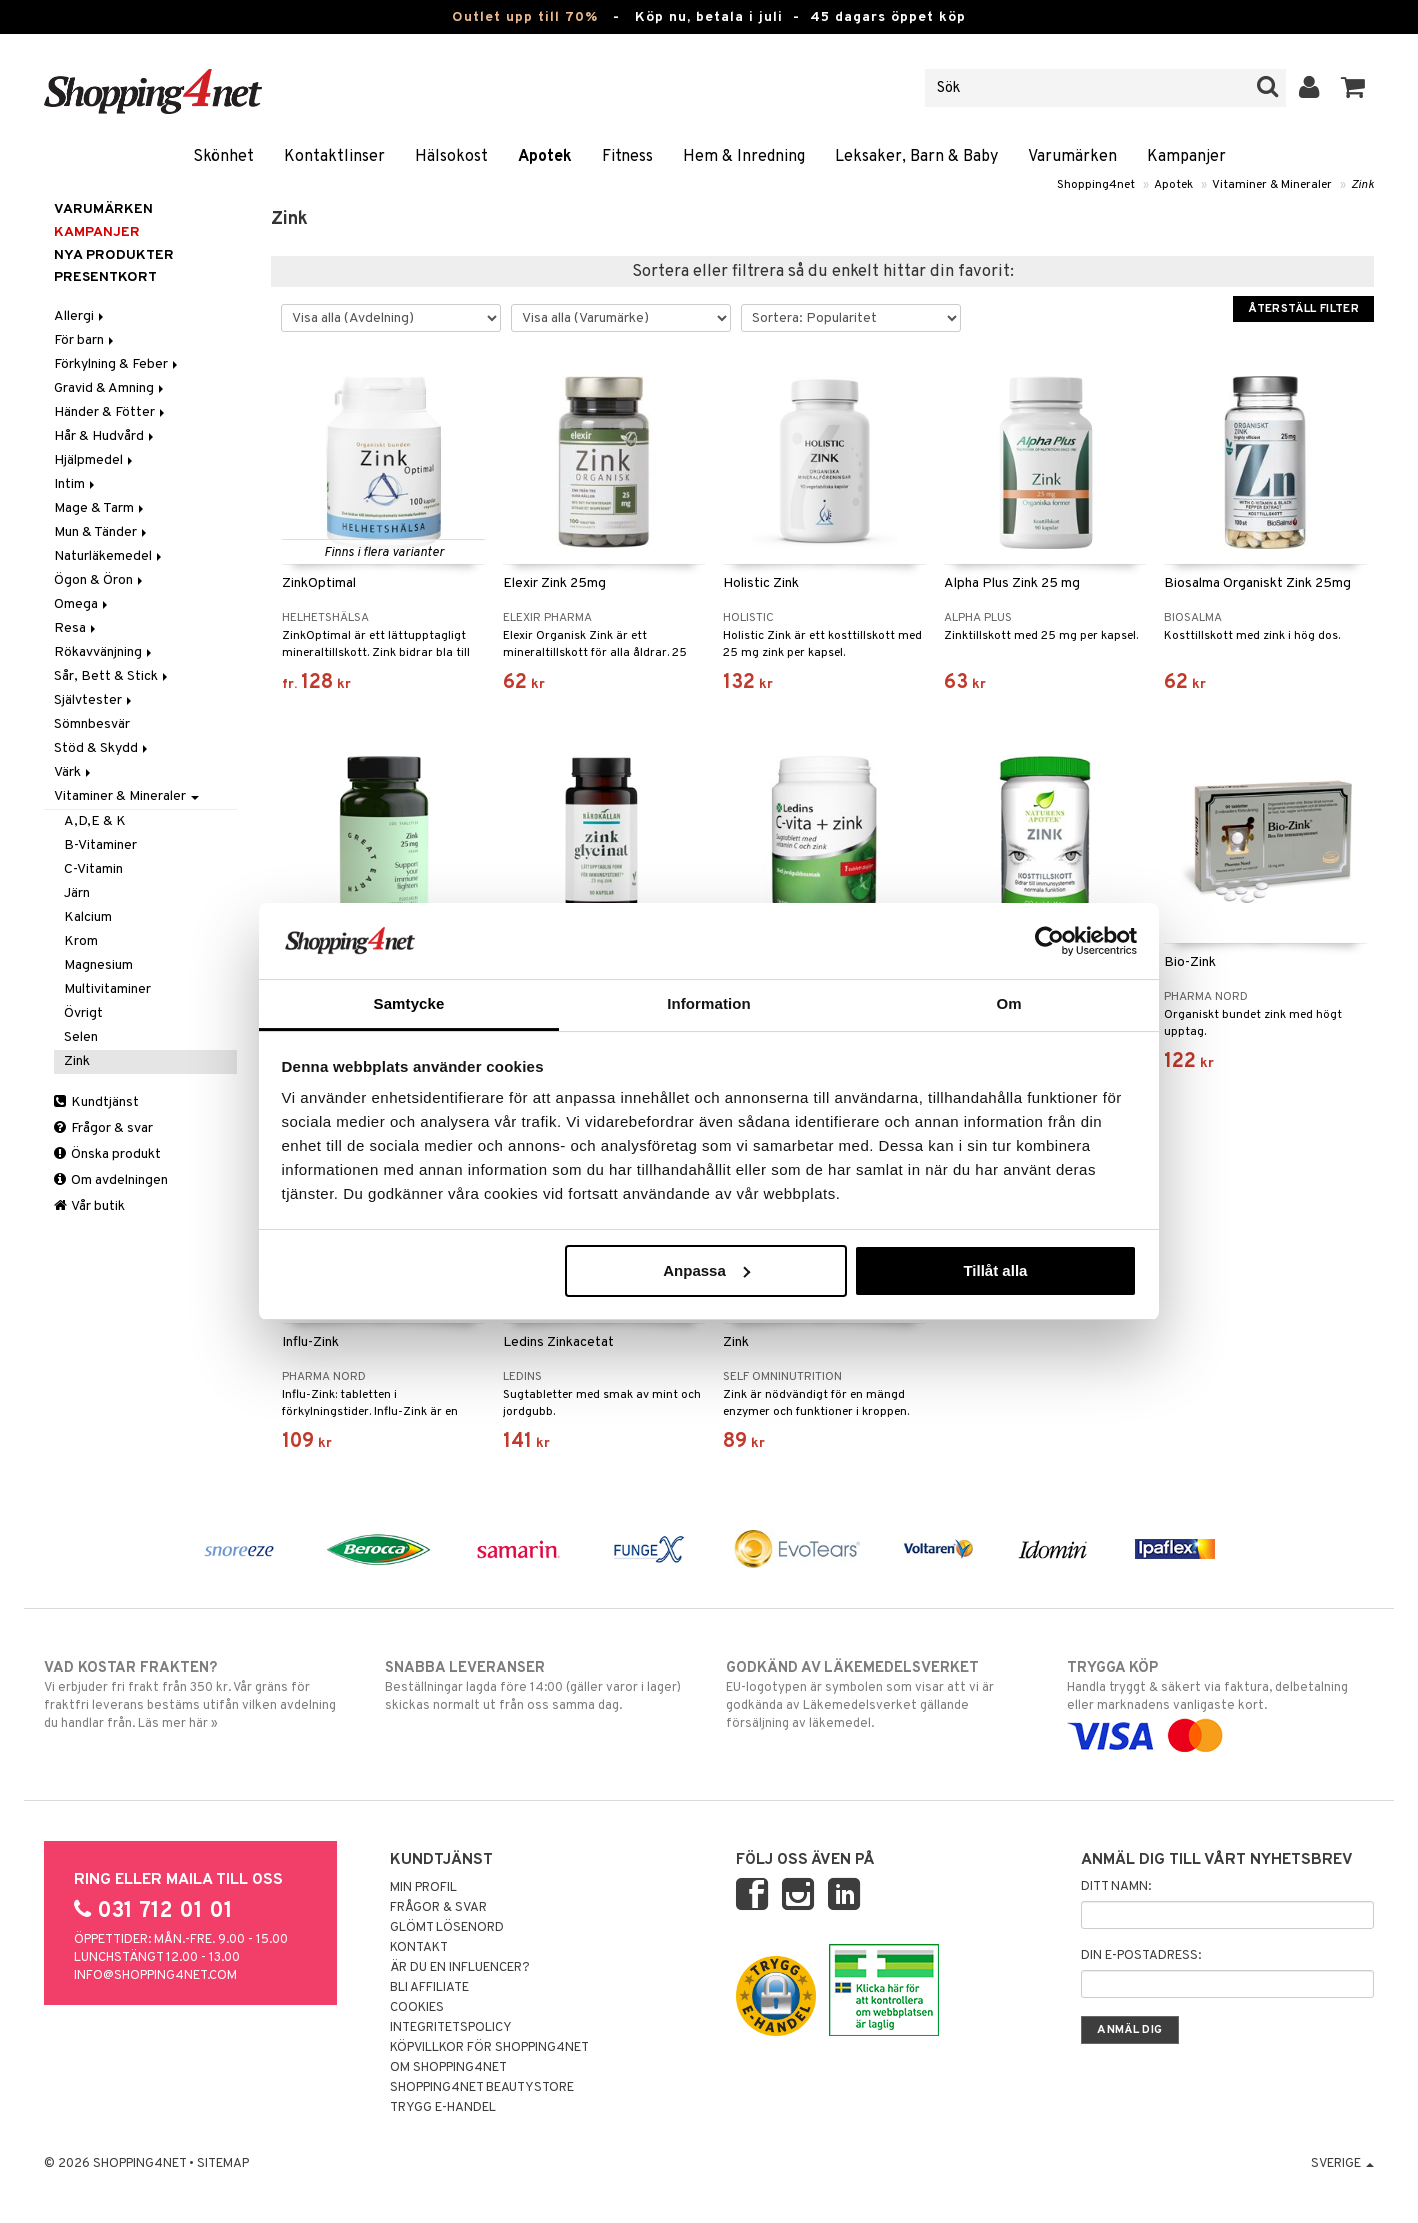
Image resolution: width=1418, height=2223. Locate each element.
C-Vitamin (93, 869)
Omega (82, 604)
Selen (81, 1037)
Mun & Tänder (102, 532)
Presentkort (105, 277)
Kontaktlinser (334, 157)
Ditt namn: (1116, 1887)
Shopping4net (1096, 185)
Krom (81, 941)
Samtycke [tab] (409, 1003)
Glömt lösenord (447, 1928)
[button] (1353, 88)
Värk (74, 772)
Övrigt (83, 1013)
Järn (77, 893)
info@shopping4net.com (155, 1976)
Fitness (627, 157)
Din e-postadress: (1141, 1956)
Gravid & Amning (110, 388)
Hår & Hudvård (105, 436)
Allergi (80, 316)
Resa (76, 628)
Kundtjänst (96, 1102)
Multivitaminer (107, 989)
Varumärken (1072, 157)
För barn (85, 340)
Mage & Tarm (100, 508)
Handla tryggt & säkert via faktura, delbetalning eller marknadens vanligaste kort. (1220, 1702)
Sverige (1342, 2164)
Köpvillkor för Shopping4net (489, 2048)
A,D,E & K (95, 821)
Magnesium (98, 965)
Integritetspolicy (451, 2028)
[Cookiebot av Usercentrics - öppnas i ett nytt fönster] (1049, 941)
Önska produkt (107, 1154)
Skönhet (223, 157)
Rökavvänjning (104, 652)
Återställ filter (1303, 309)
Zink (1362, 185)
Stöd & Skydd (102, 748)
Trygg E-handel (443, 2108)
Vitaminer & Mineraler (1272, 185)
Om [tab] (1008, 1003)
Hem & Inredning (744, 157)
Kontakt (419, 1948)
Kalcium (88, 917)
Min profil (423, 1888)
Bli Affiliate (429, 1988)
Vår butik (89, 1206)
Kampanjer (1186, 157)
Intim (76, 484)
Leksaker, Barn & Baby (916, 157)
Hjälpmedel (95, 460)
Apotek (545, 157)
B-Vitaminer (100, 845)
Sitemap (223, 2164)
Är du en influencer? (460, 1968)
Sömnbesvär (92, 724)
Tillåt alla (995, 1270)
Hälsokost (451, 157)
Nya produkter (114, 255)
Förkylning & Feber (117, 364)
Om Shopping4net (448, 2068)
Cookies (417, 2008)
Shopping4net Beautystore (482, 2088)
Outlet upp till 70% (525, 17)
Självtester (94, 700)
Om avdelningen (111, 1180)
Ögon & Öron (100, 580)
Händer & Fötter (111, 412)
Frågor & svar (103, 1128)
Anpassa (706, 1270)
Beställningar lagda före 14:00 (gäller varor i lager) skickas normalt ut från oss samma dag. (538, 1686)
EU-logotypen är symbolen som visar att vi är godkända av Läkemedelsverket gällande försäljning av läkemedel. (879, 1695)
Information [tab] (709, 1003)
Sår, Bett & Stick (112, 676)
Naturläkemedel (109, 556)
